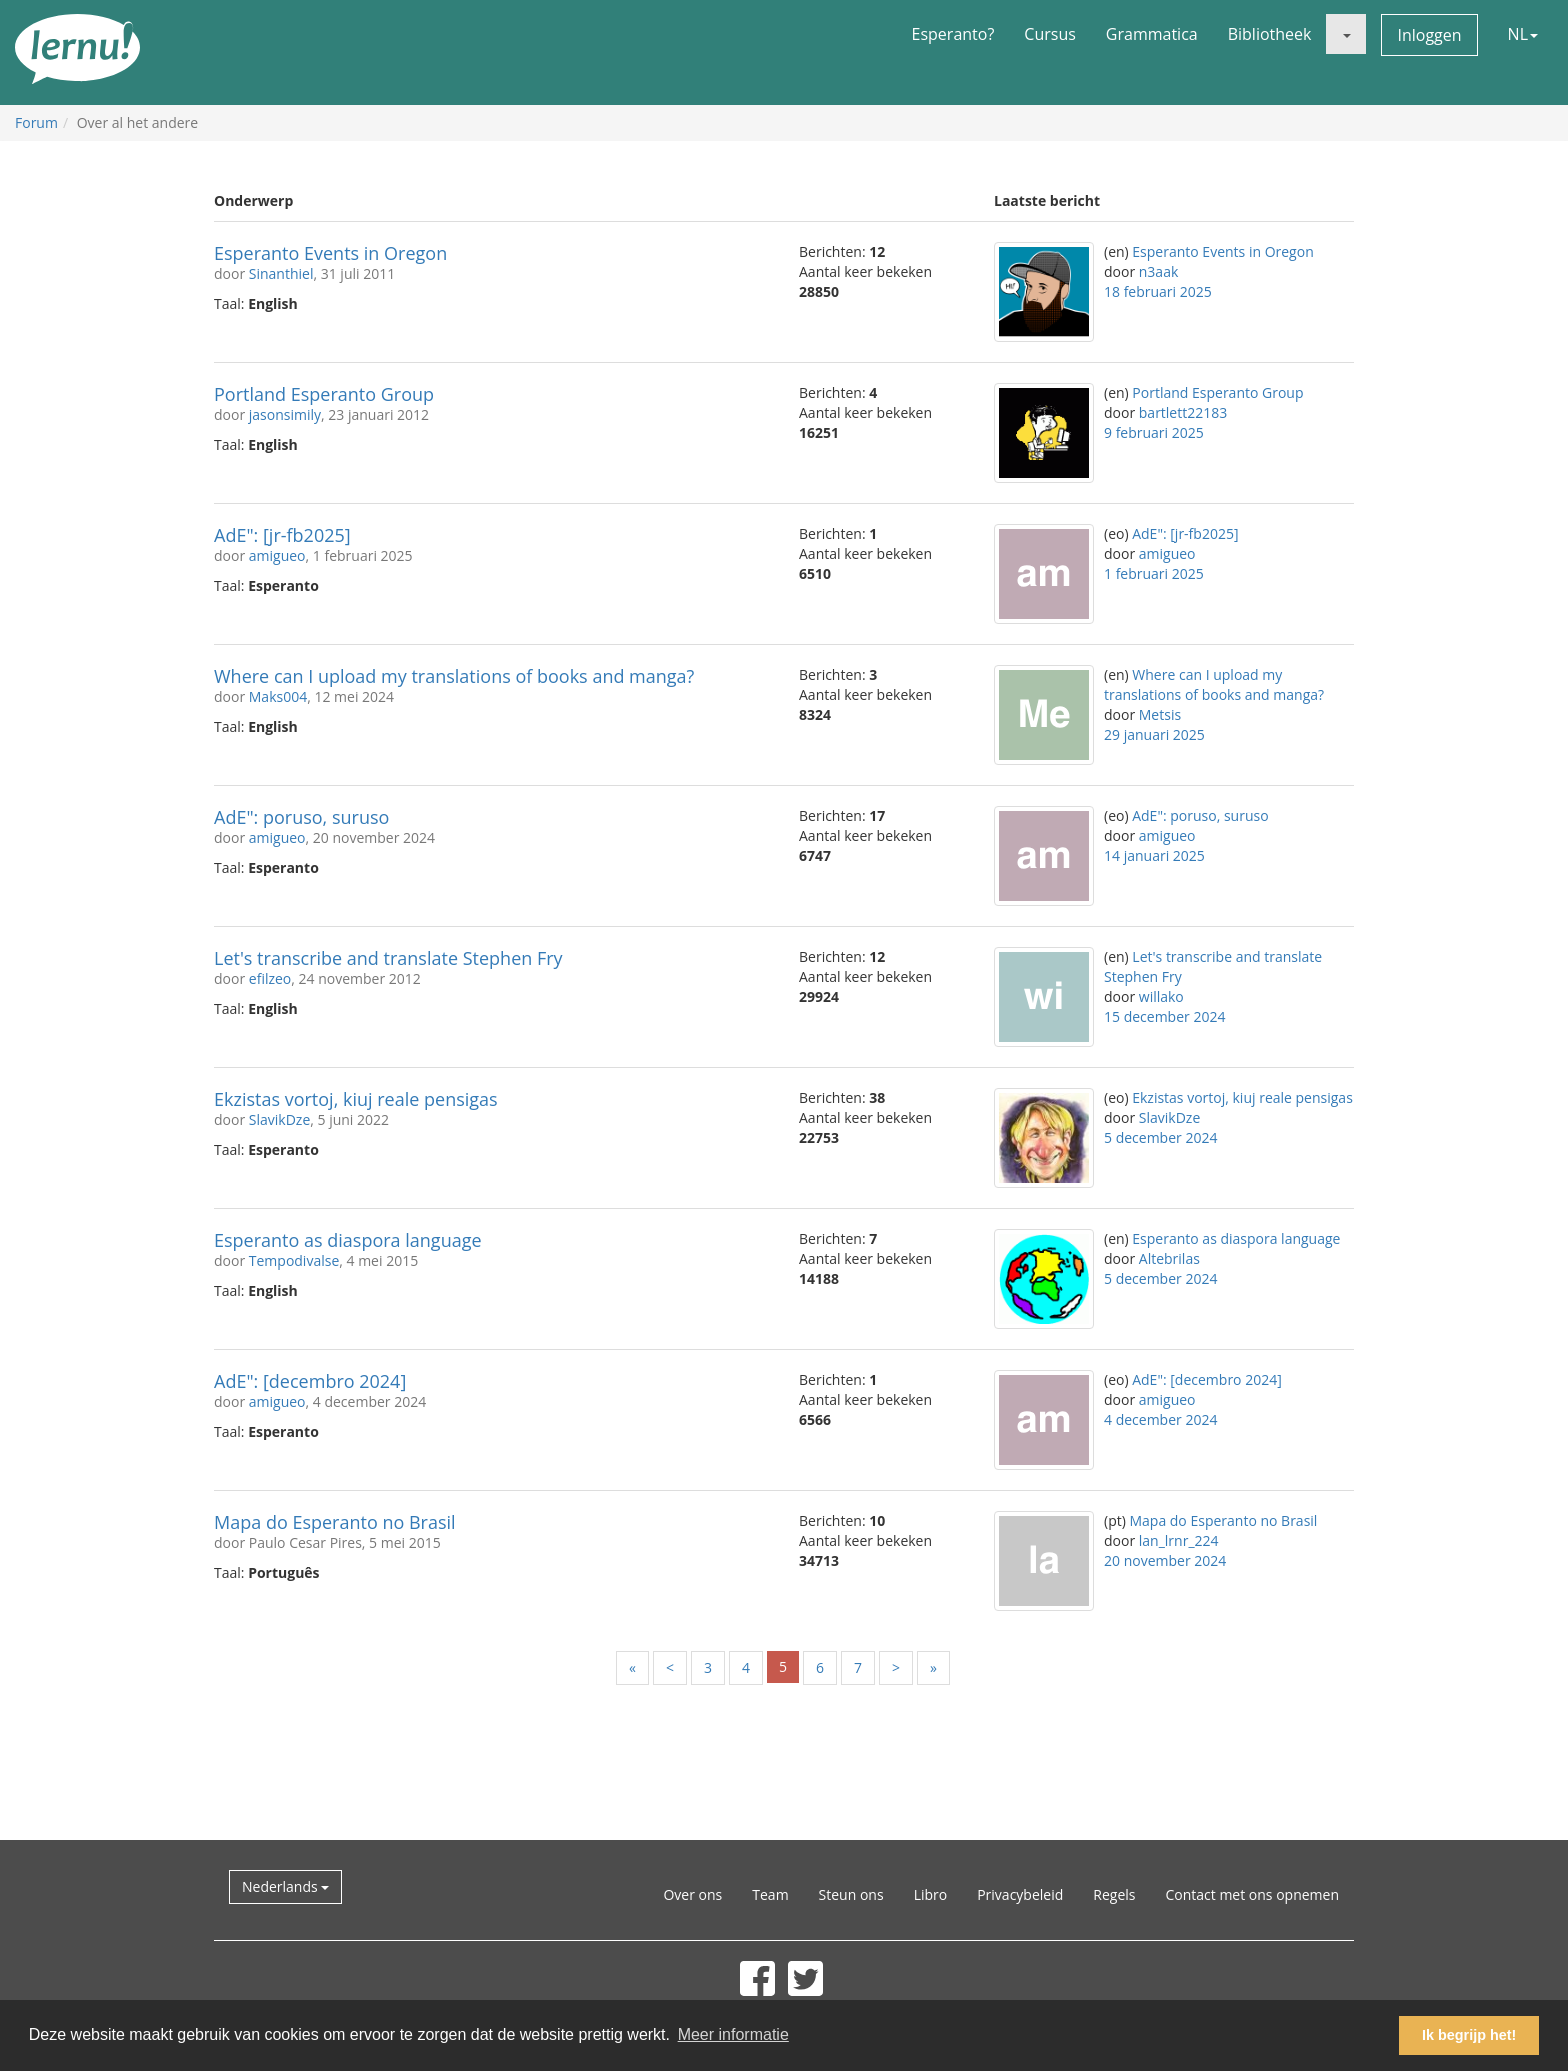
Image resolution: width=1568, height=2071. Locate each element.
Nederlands (285, 1886)
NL (1523, 34)
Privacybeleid (1020, 1894)
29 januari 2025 (1154, 734)
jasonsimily (285, 414)
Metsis (1160, 714)
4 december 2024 (1160, 1419)
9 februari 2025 (1154, 432)
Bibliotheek (1270, 34)
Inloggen (1429, 35)
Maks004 (278, 696)
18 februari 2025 (1158, 291)
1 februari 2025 (1154, 573)
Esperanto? (953, 34)
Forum (36, 122)
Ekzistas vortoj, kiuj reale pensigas (356, 1099)
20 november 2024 (1165, 1560)
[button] (1346, 34)
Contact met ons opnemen (1252, 1894)
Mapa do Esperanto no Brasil (335, 1522)
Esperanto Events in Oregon (330, 253)
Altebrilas (1169, 1258)
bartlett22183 (1183, 412)
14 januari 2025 (1154, 855)
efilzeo (270, 978)
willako (1161, 996)
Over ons (692, 1894)
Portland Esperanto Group (324, 394)
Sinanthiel (281, 273)
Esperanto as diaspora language (348, 1240)
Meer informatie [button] (733, 2034)
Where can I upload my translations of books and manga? (454, 676)
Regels (1114, 1894)
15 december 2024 (1164, 1016)
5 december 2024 (1160, 1137)
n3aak (1159, 271)
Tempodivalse (294, 1260)
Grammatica (1152, 34)
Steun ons (851, 1894)
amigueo (277, 555)
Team (770, 1894)
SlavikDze (279, 1119)
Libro (931, 1894)
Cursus (1050, 34)
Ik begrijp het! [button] (1469, 2035)
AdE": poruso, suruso (301, 817)
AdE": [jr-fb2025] (282, 535)
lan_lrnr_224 (1179, 1540)
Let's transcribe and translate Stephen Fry (388, 958)
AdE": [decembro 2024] (310, 1381)
